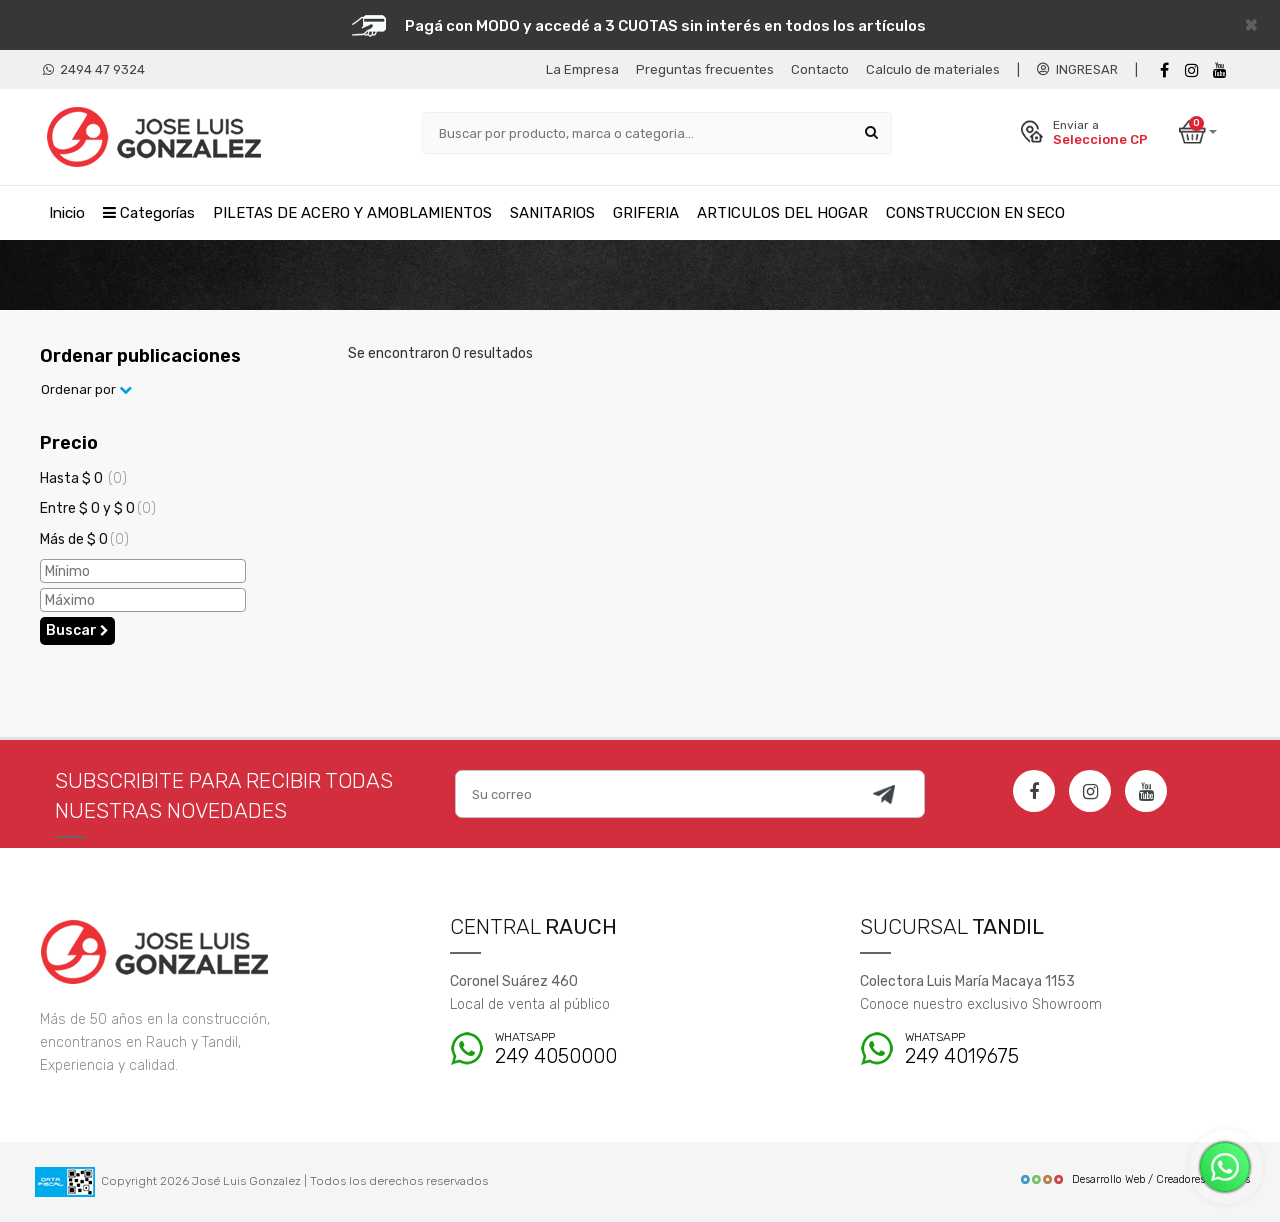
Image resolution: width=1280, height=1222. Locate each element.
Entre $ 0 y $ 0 (98, 508)
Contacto (820, 69)
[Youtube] (1220, 70)
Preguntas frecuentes (705, 69)
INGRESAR (1077, 69)
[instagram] (1192, 70)
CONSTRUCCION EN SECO (975, 213)
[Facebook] (1164, 70)
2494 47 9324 (94, 69)
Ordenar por (86, 389)
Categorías (149, 213)
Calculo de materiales (933, 69)
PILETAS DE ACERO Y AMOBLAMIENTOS (352, 213)
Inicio (67, 213)
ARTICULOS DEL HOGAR (782, 213)
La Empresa (582, 69)
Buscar (77, 630)
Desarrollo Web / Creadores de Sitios (1134, 1179)
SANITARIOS (552, 213)
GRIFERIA (646, 213)
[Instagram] (1090, 791)
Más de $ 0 (84, 539)
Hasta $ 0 (83, 478)
